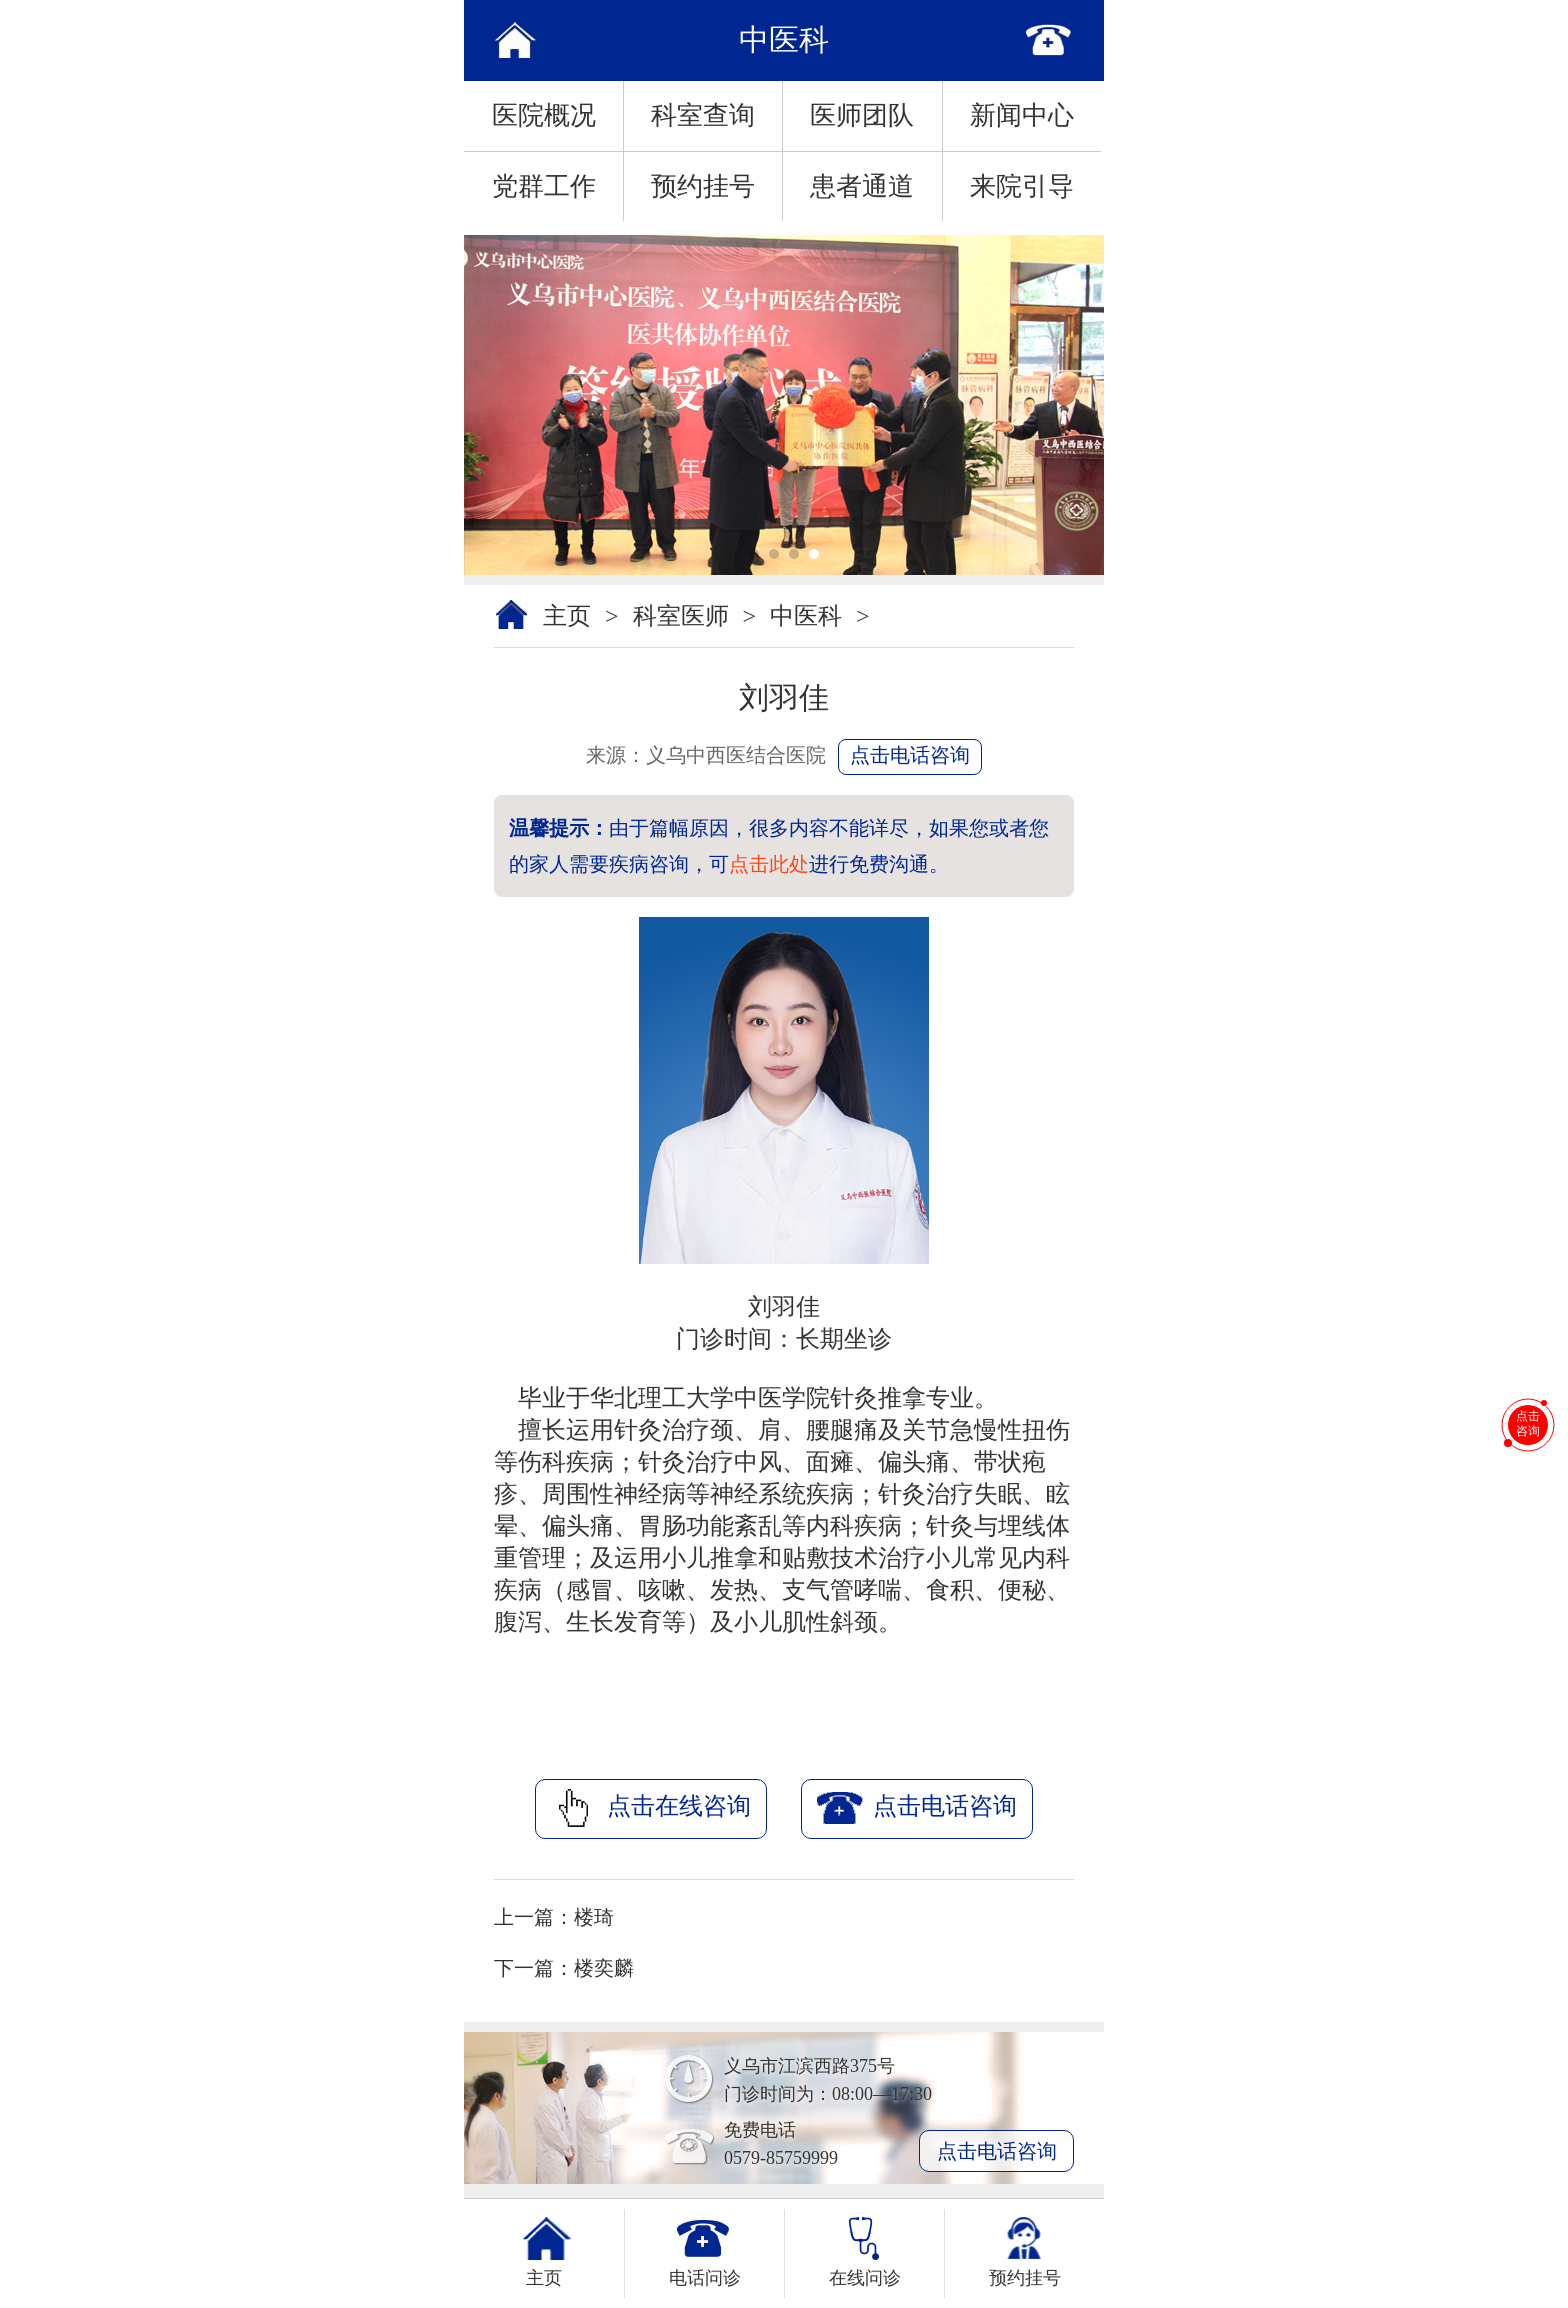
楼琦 (594, 1917)
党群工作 (544, 186)
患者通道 (862, 186)
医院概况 (544, 115)
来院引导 (1022, 186)
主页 (567, 616)
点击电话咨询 (910, 755)
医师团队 (862, 115)
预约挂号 (703, 186)
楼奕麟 (604, 1968)
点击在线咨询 (651, 1808)
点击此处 (769, 864)
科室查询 (703, 115)
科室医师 (681, 616)
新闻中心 (1022, 115)
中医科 (806, 616)
